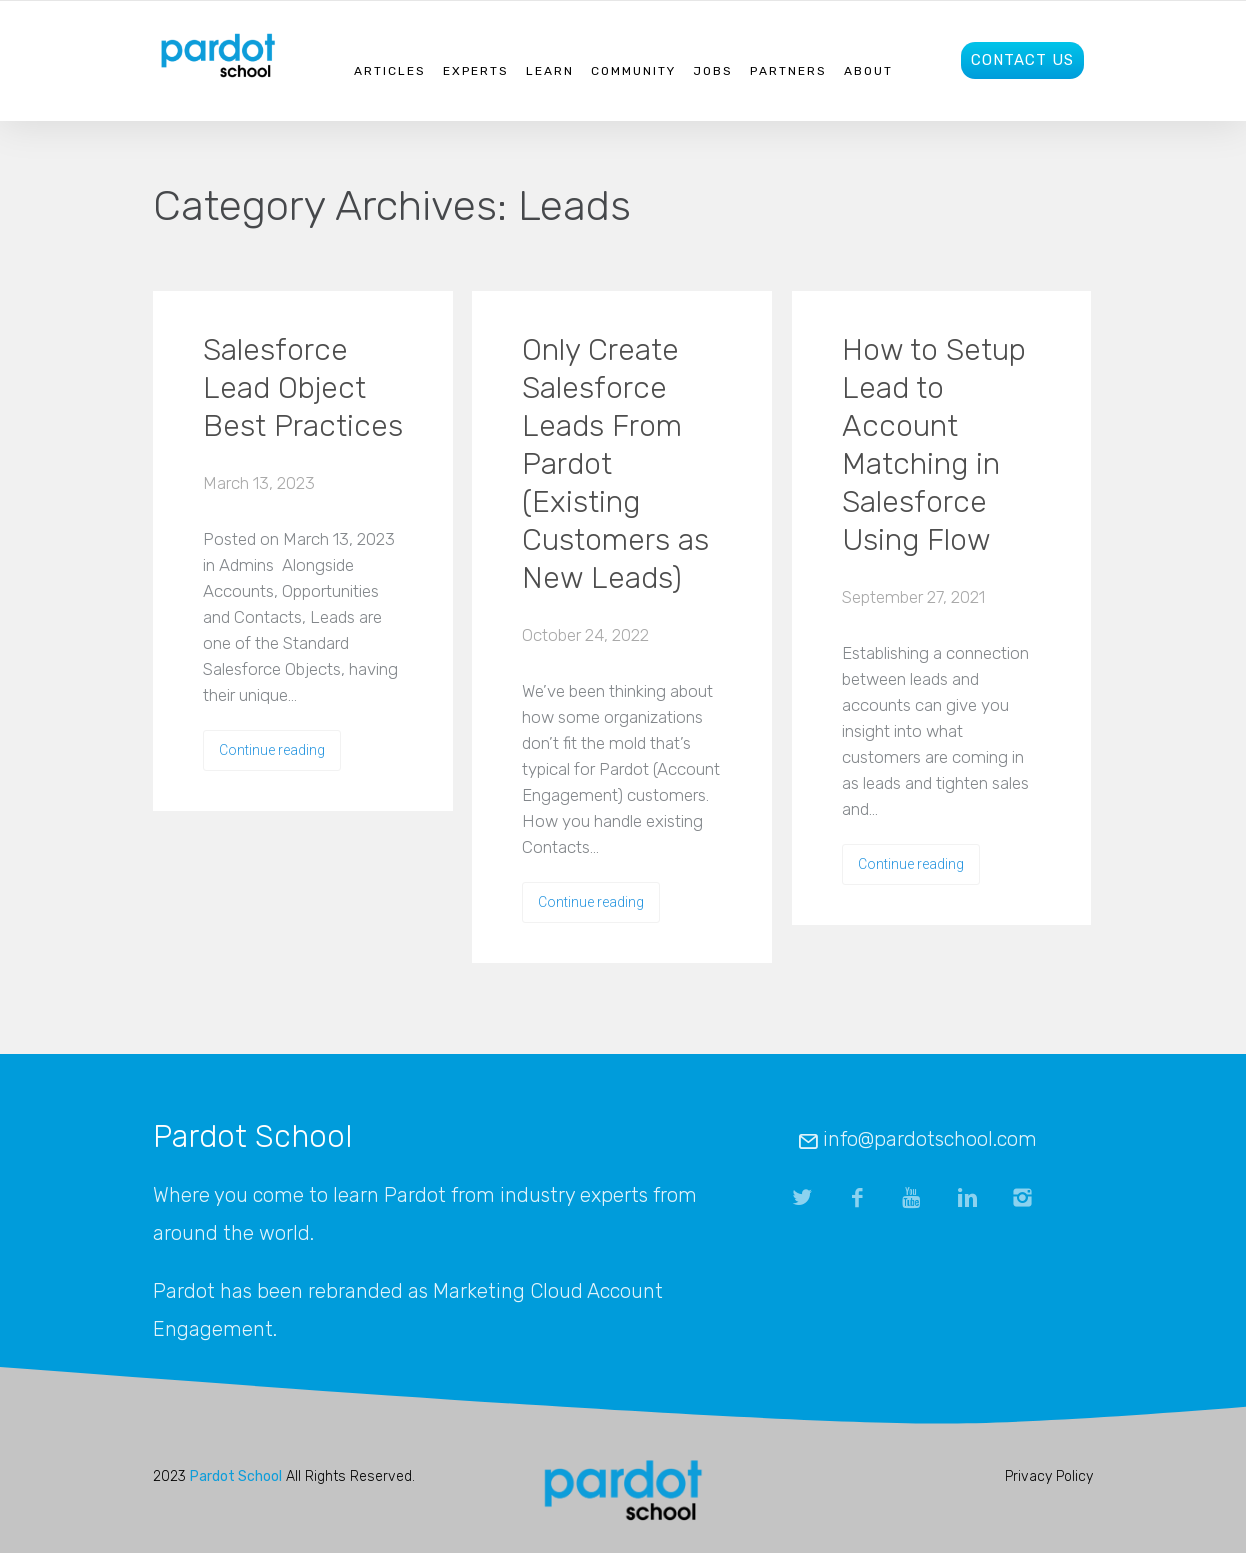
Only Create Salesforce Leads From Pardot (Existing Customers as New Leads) (615, 464)
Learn (550, 71)
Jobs (713, 71)
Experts (476, 71)
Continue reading (272, 750)
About (868, 71)
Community (633, 71)
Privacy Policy (1049, 1476)
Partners (788, 71)
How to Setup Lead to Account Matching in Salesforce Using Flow (934, 445)
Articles (390, 71)
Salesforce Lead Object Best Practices (303, 388)
